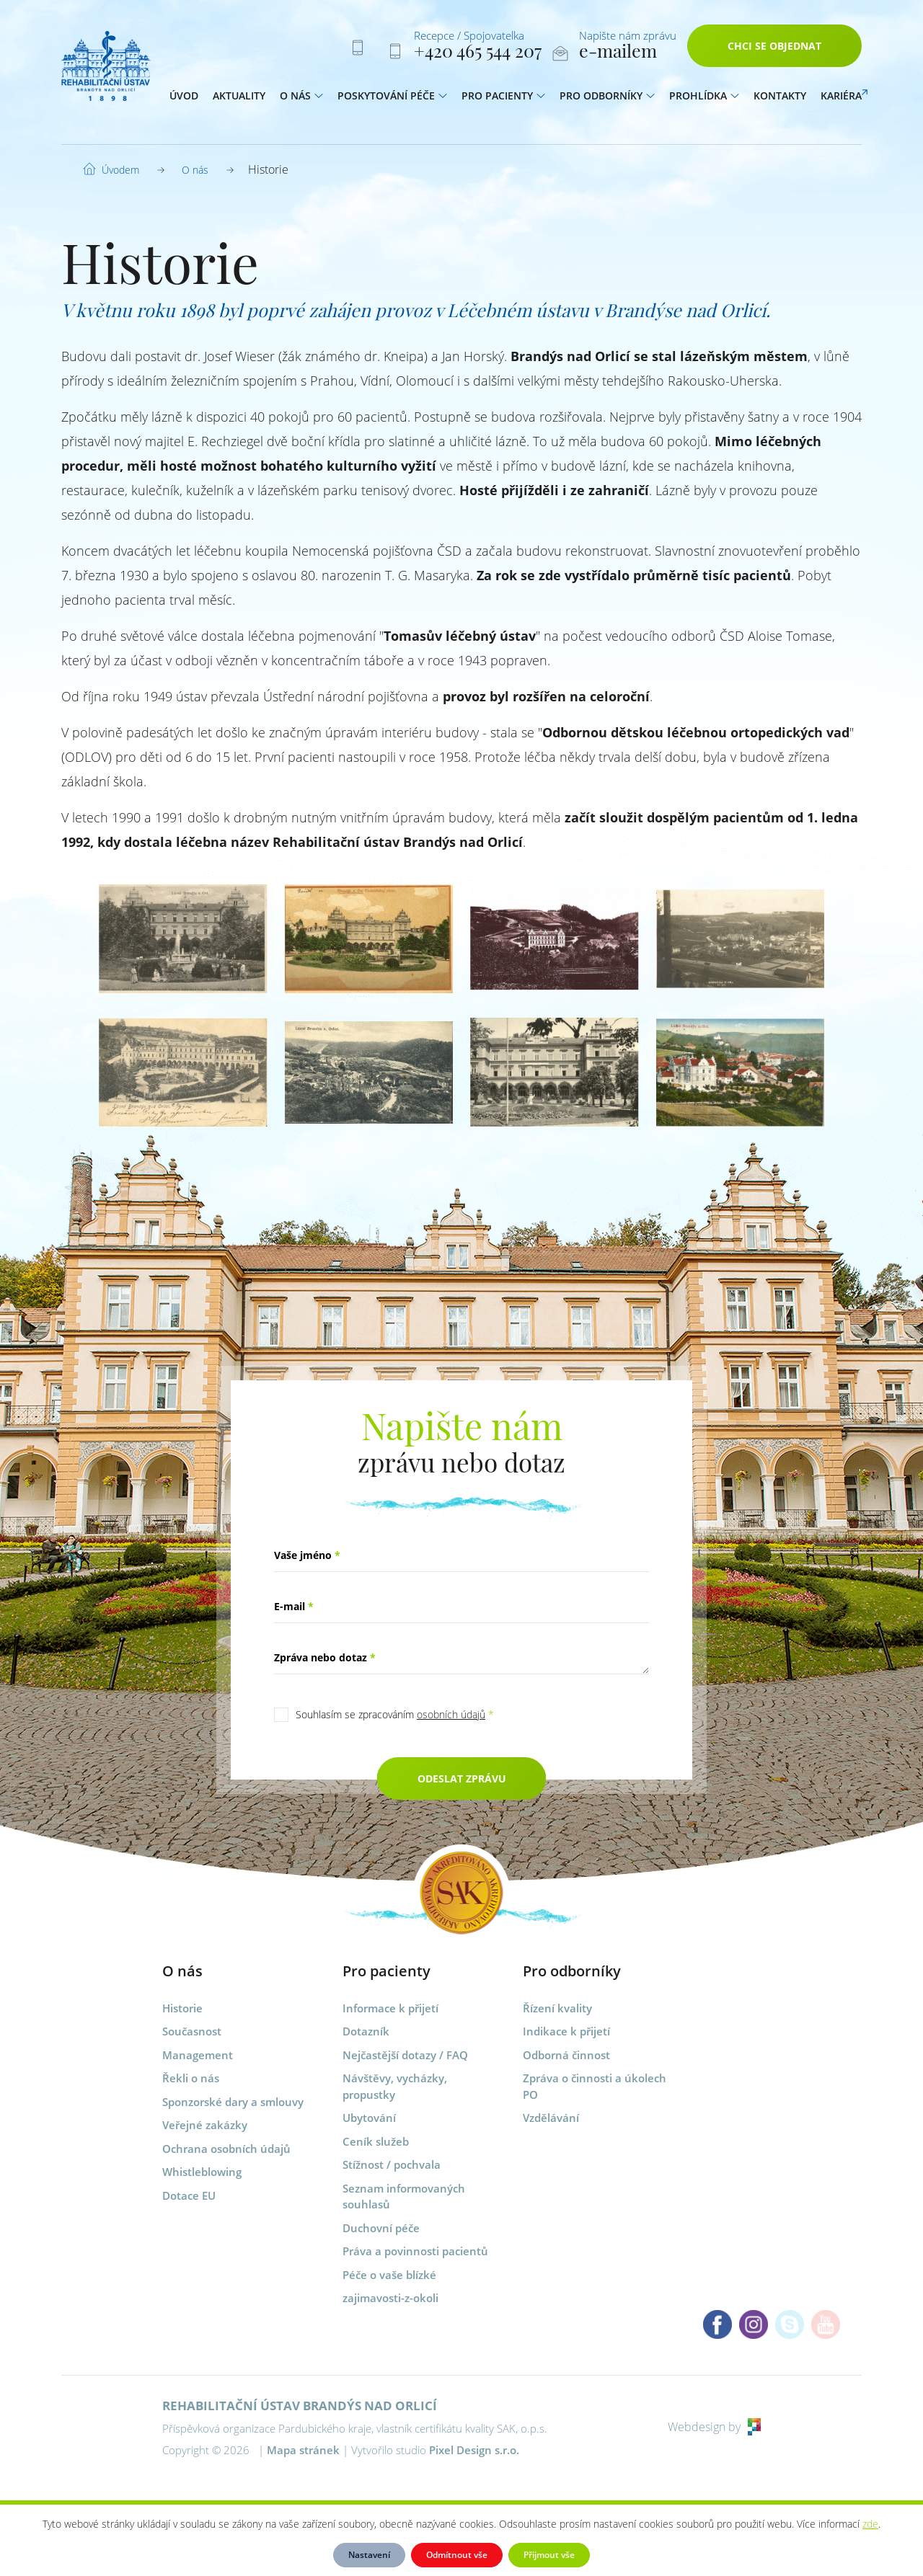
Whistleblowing (202, 2171)
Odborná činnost (566, 2055)
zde (870, 2524)
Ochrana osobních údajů (226, 2148)
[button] (318, 98)
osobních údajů (451, 1714)
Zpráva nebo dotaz (325, 1657)
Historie (182, 2008)
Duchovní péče (381, 2228)
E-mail (294, 1606)
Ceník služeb (376, 2141)
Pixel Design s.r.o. (474, 2450)
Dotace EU (189, 2195)
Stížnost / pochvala (392, 2164)
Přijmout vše (549, 2555)
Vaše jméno (307, 1555)
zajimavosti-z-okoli (390, 2298)
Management (197, 2055)
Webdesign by (714, 2426)
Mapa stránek (303, 2450)
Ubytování (369, 2117)
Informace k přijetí (390, 2008)
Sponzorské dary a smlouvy (233, 2102)
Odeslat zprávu (462, 1778)
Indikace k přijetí (566, 2031)
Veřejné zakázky (204, 2125)
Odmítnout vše (456, 2555)
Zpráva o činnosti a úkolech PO (594, 2086)
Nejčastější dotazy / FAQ (405, 2055)
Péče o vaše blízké (389, 2275)
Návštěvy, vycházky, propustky (395, 2086)
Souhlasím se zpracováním (395, 1714)
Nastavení (369, 2555)
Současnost (191, 2031)
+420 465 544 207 (478, 53)
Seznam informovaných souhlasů (404, 2196)
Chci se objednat (774, 48)
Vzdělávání (551, 2117)
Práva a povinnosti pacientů (415, 2251)
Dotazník (366, 2031)
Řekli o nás (190, 2078)
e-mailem (618, 53)
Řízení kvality (557, 2008)
